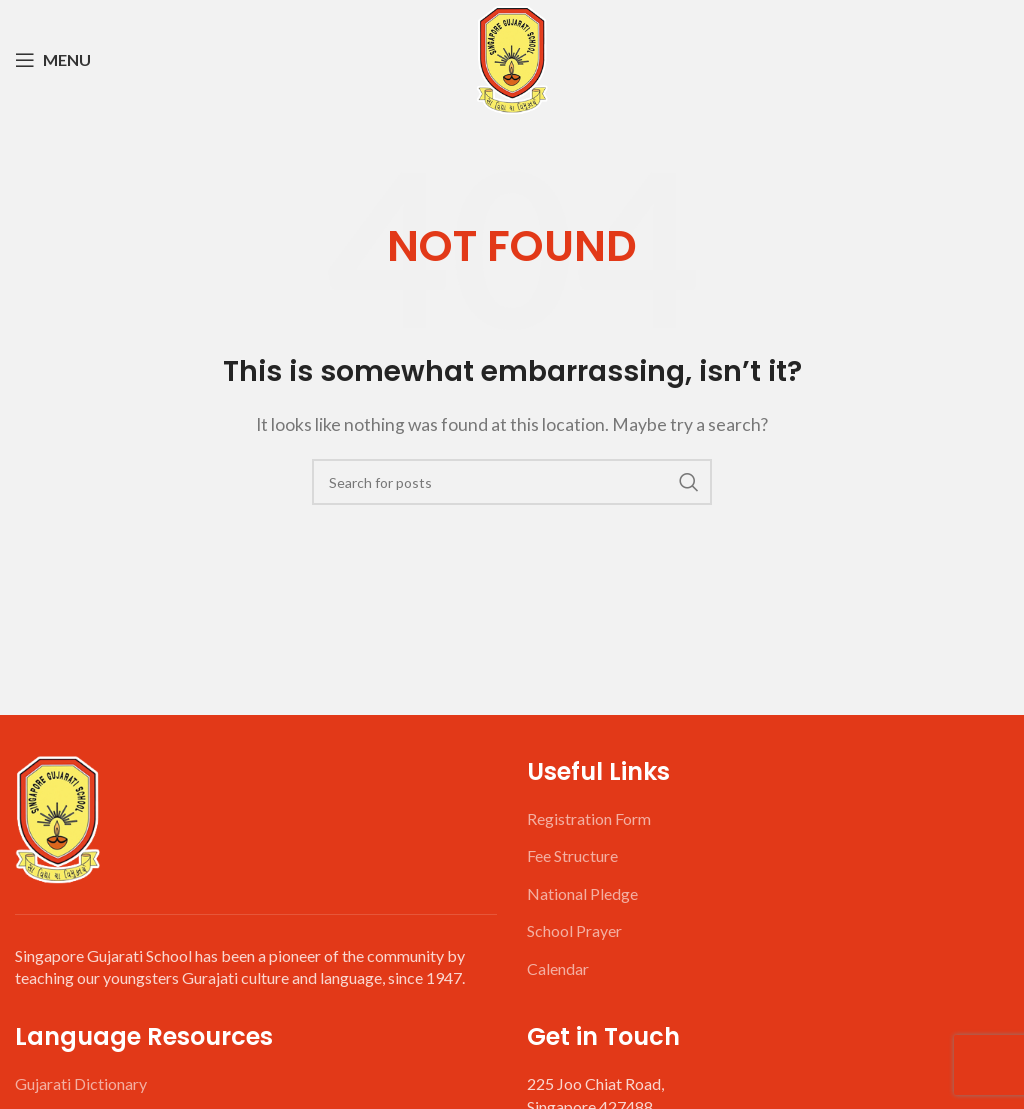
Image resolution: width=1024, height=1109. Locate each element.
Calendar (558, 968)
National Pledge (582, 893)
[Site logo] (512, 57)
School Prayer (574, 930)
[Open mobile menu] (53, 60)
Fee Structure (572, 855)
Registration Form (589, 818)
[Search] (512, 482)
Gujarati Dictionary (81, 1083)
